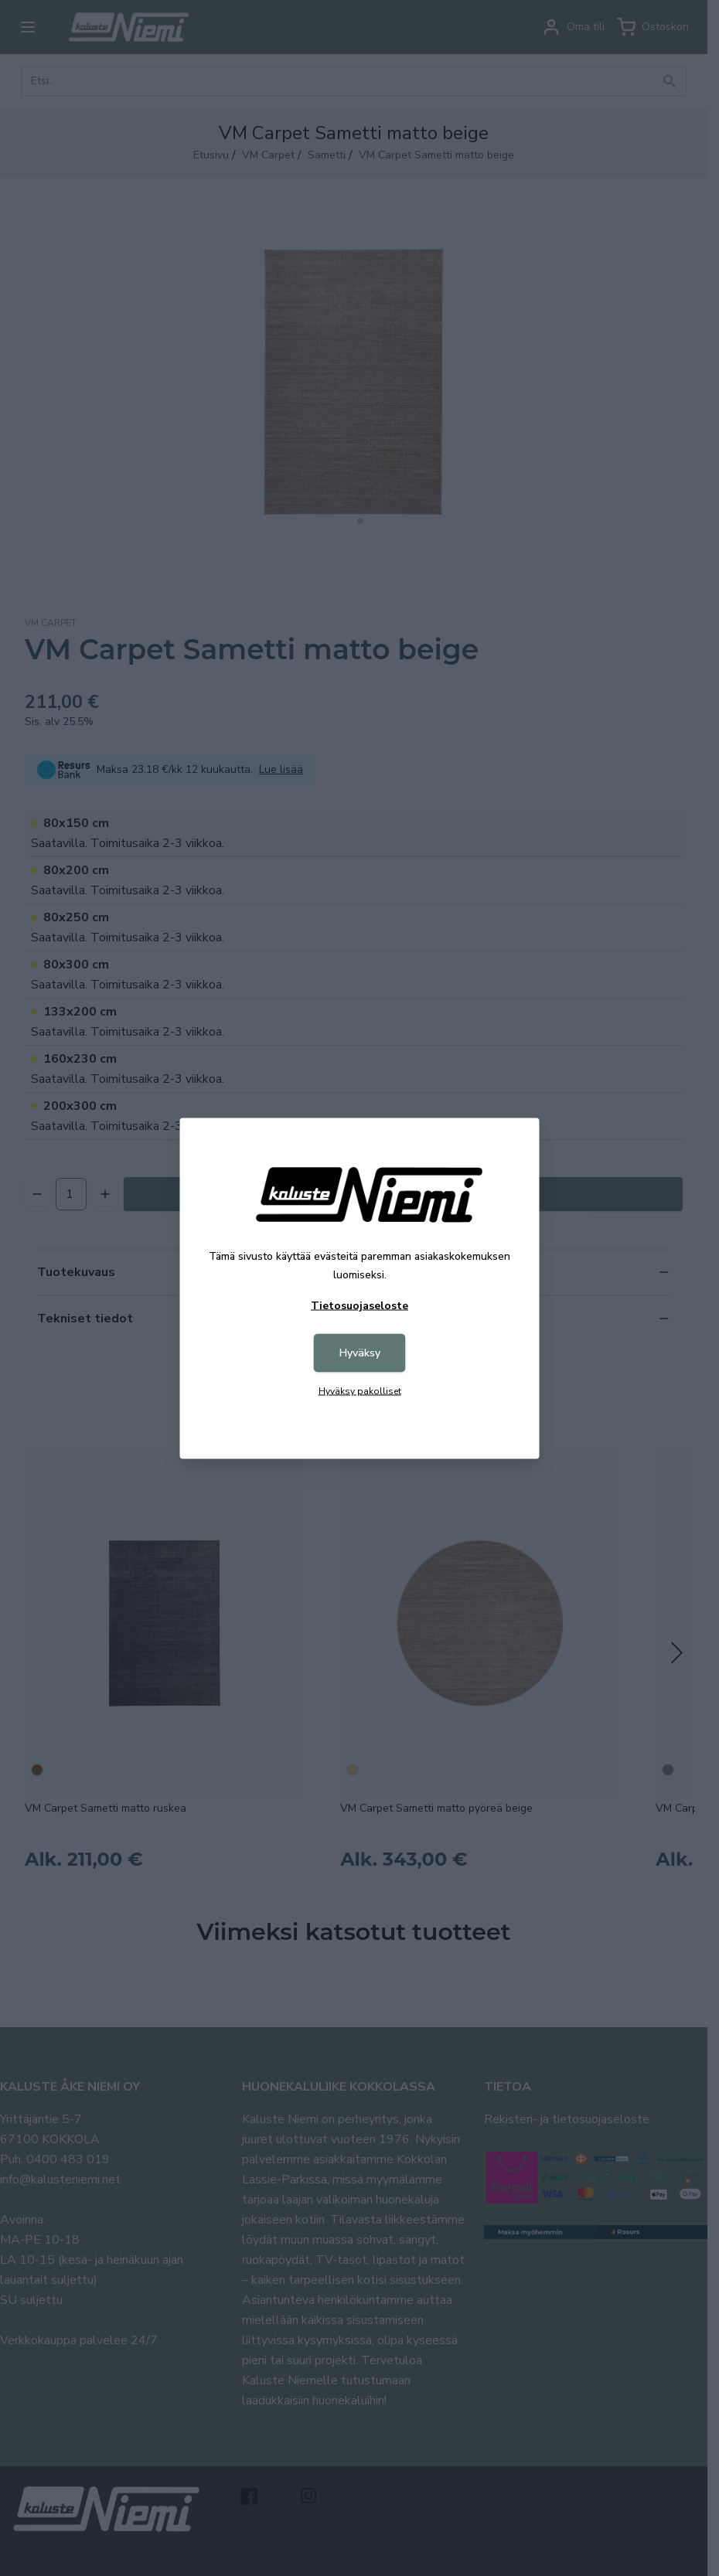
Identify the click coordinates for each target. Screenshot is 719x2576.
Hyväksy (359, 1352)
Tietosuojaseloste (359, 1305)
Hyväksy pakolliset (360, 1390)
